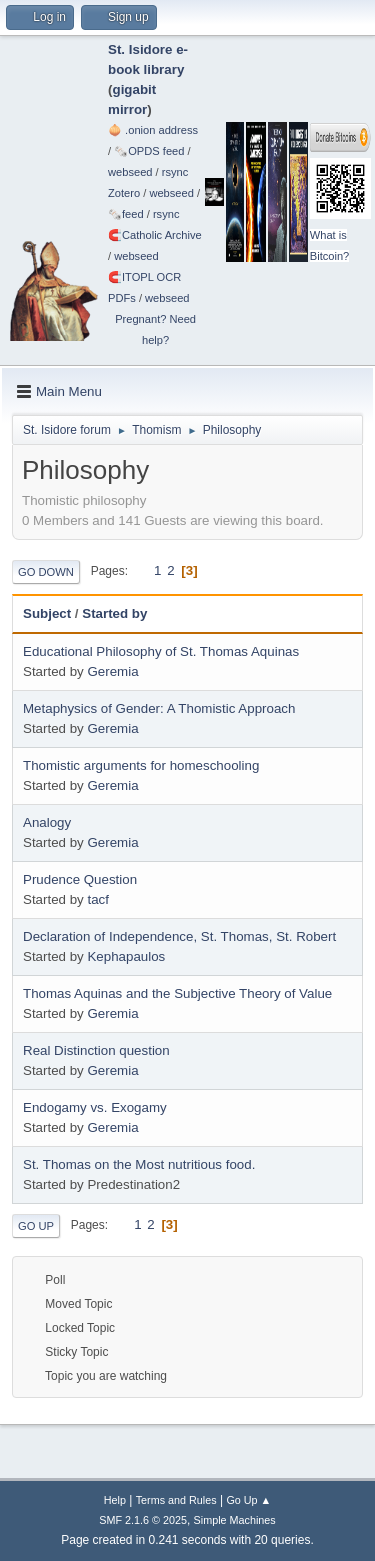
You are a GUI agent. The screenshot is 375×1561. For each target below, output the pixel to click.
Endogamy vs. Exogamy (95, 1107)
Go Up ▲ (248, 1500)
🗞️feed (126, 214)
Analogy (47, 822)
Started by (114, 613)
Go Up (36, 1226)
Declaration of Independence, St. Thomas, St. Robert (179, 936)
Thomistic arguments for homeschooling (141, 765)
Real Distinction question (96, 1050)
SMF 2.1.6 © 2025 (143, 1520)
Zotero (124, 193)
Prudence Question (80, 879)
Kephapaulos (126, 956)
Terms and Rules (176, 1500)
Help (115, 1500)
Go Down (46, 572)
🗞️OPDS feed (149, 151)
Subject (47, 613)
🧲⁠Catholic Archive (155, 235)
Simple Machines (235, 1520)
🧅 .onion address (153, 130)
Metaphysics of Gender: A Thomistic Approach (159, 708)
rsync (175, 172)
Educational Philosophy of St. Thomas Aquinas (161, 651)
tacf (97, 899)
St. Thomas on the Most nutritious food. (139, 1164)
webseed (130, 172)
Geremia (112, 671)
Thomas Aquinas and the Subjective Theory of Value (177, 993)
